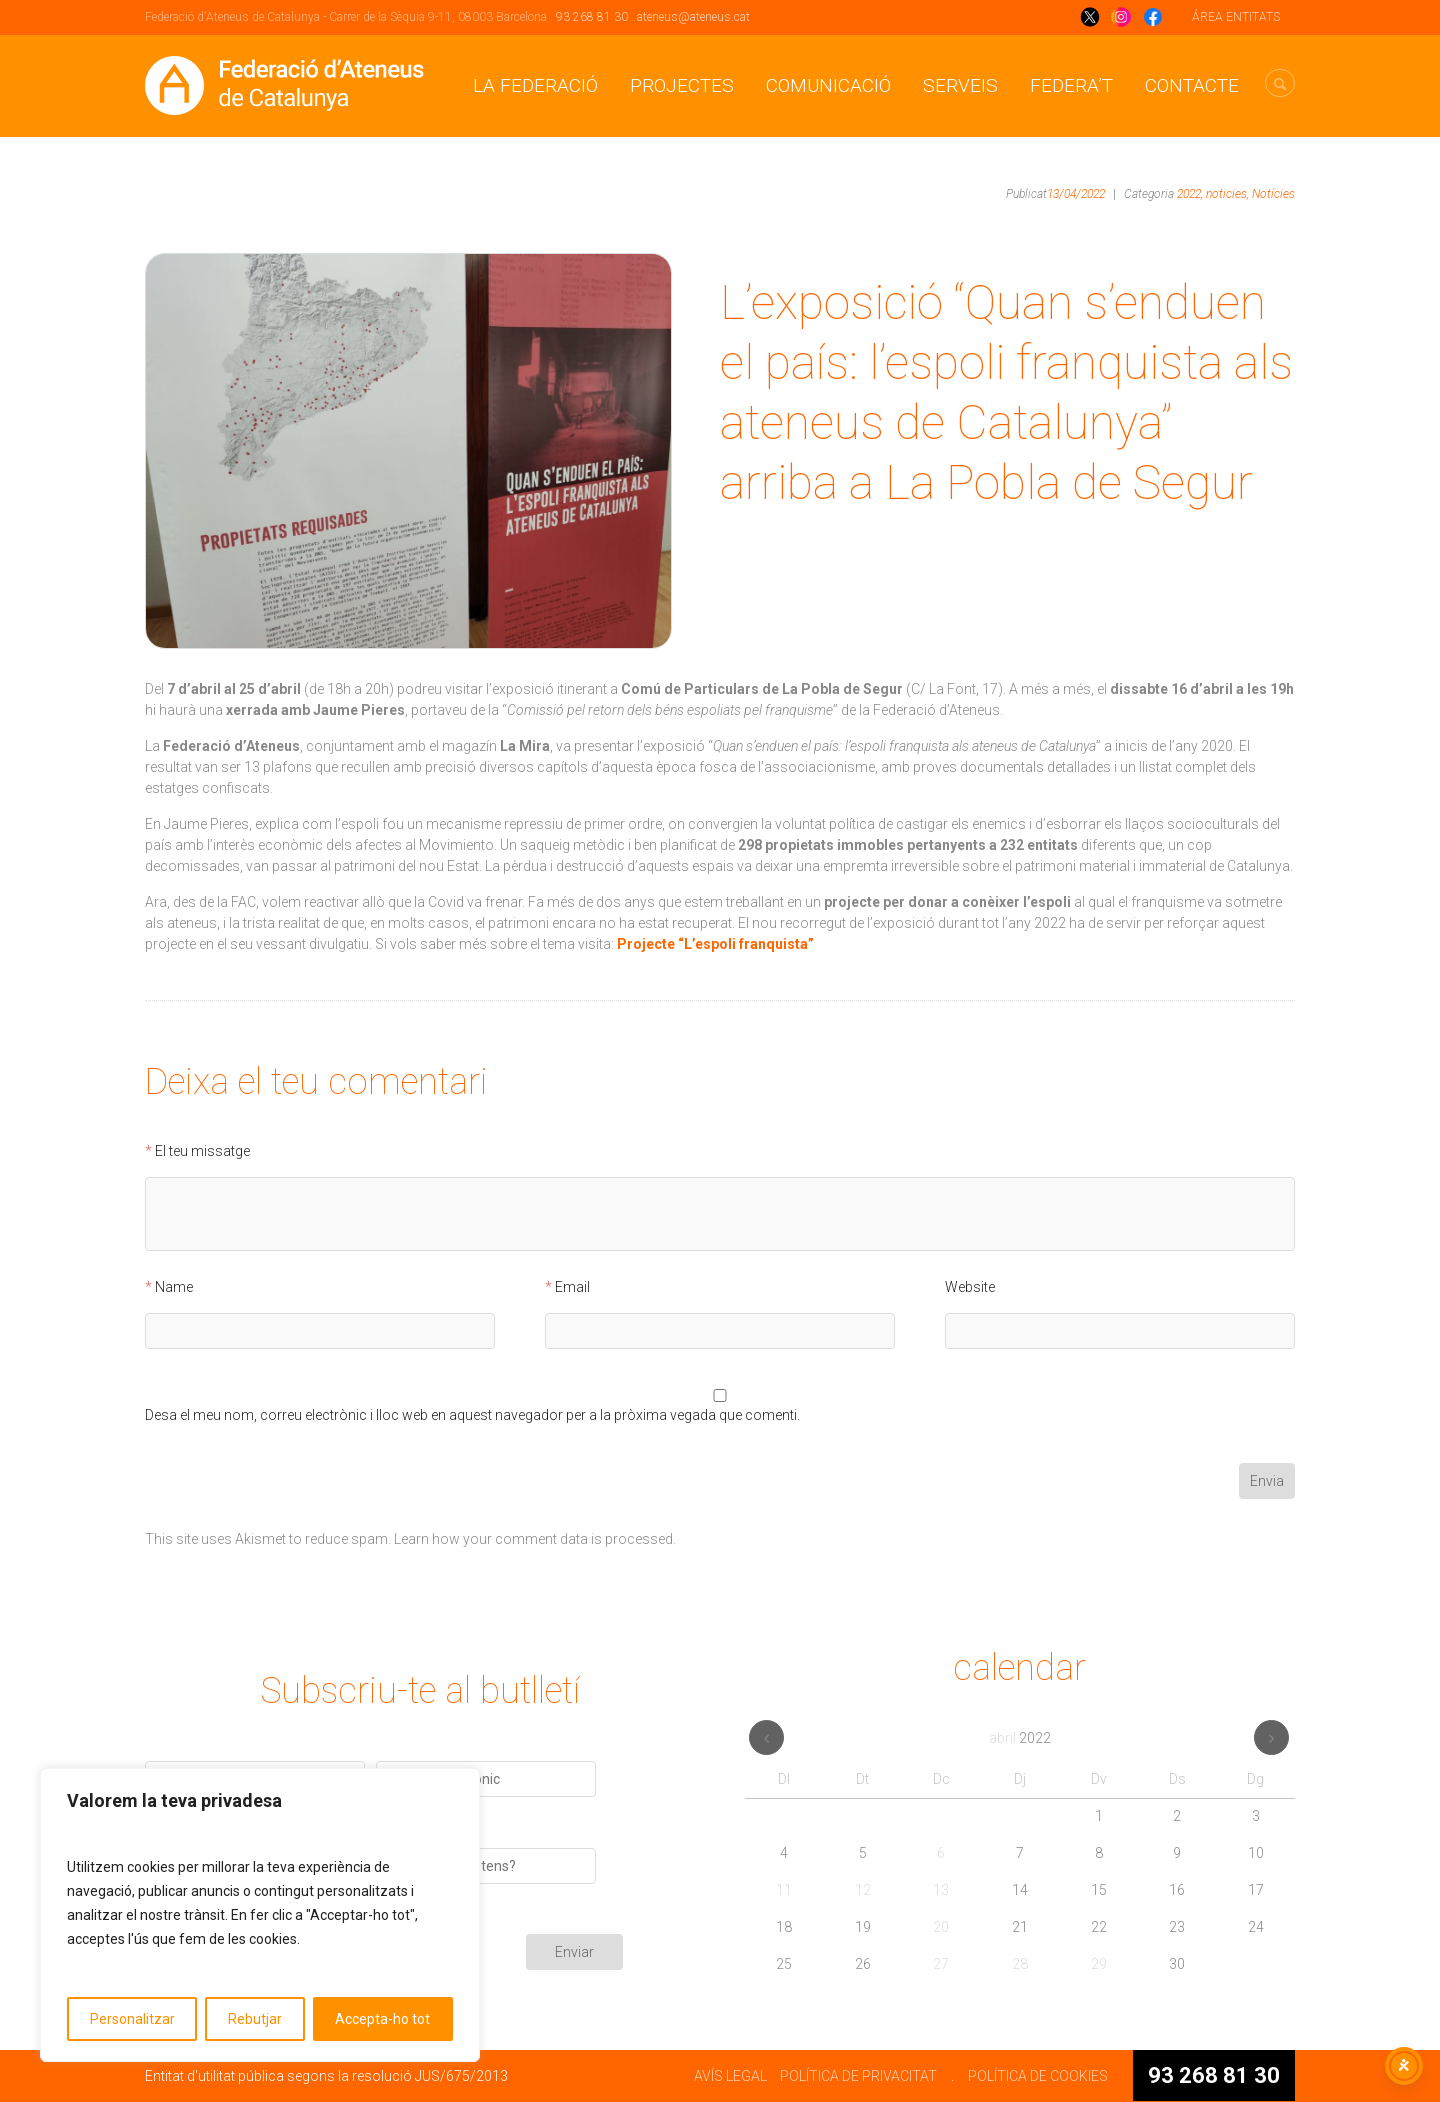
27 (941, 1964)
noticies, (1227, 194)
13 (941, 1890)
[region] (260, 1915)
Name (174, 1287)
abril (1020, 1738)
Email (572, 1287)
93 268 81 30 (592, 17)
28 (1020, 1964)
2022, (1190, 194)
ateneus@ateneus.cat (693, 17)
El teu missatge (202, 1151)
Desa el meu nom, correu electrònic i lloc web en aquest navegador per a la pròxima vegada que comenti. (472, 1415)
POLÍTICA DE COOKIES (1038, 2076)
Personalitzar (132, 2019)
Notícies (1273, 194)
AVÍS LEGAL (730, 2076)
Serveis (960, 85)
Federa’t (1071, 85)
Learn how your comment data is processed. (535, 1539)
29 (1099, 1964)
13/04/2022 (1076, 194)
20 (941, 1927)
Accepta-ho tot (382, 2019)
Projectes (682, 85)
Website (970, 1287)
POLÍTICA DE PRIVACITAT (858, 2076)
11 (784, 1890)
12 (863, 1890)
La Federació (535, 85)
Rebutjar (255, 2019)
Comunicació (828, 85)
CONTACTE (1192, 85)
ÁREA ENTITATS (1236, 17)
